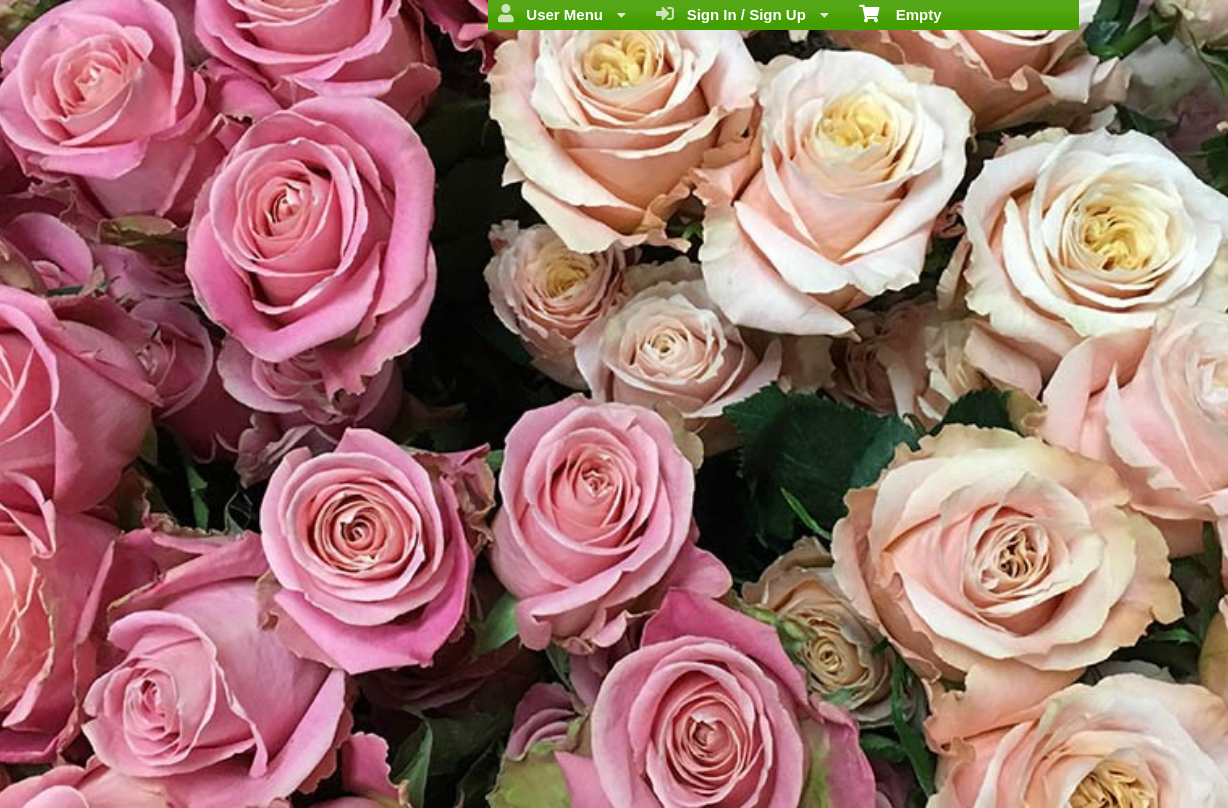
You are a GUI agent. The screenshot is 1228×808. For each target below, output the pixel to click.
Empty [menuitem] (900, 13)
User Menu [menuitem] (562, 14)
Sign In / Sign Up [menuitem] (742, 14)
